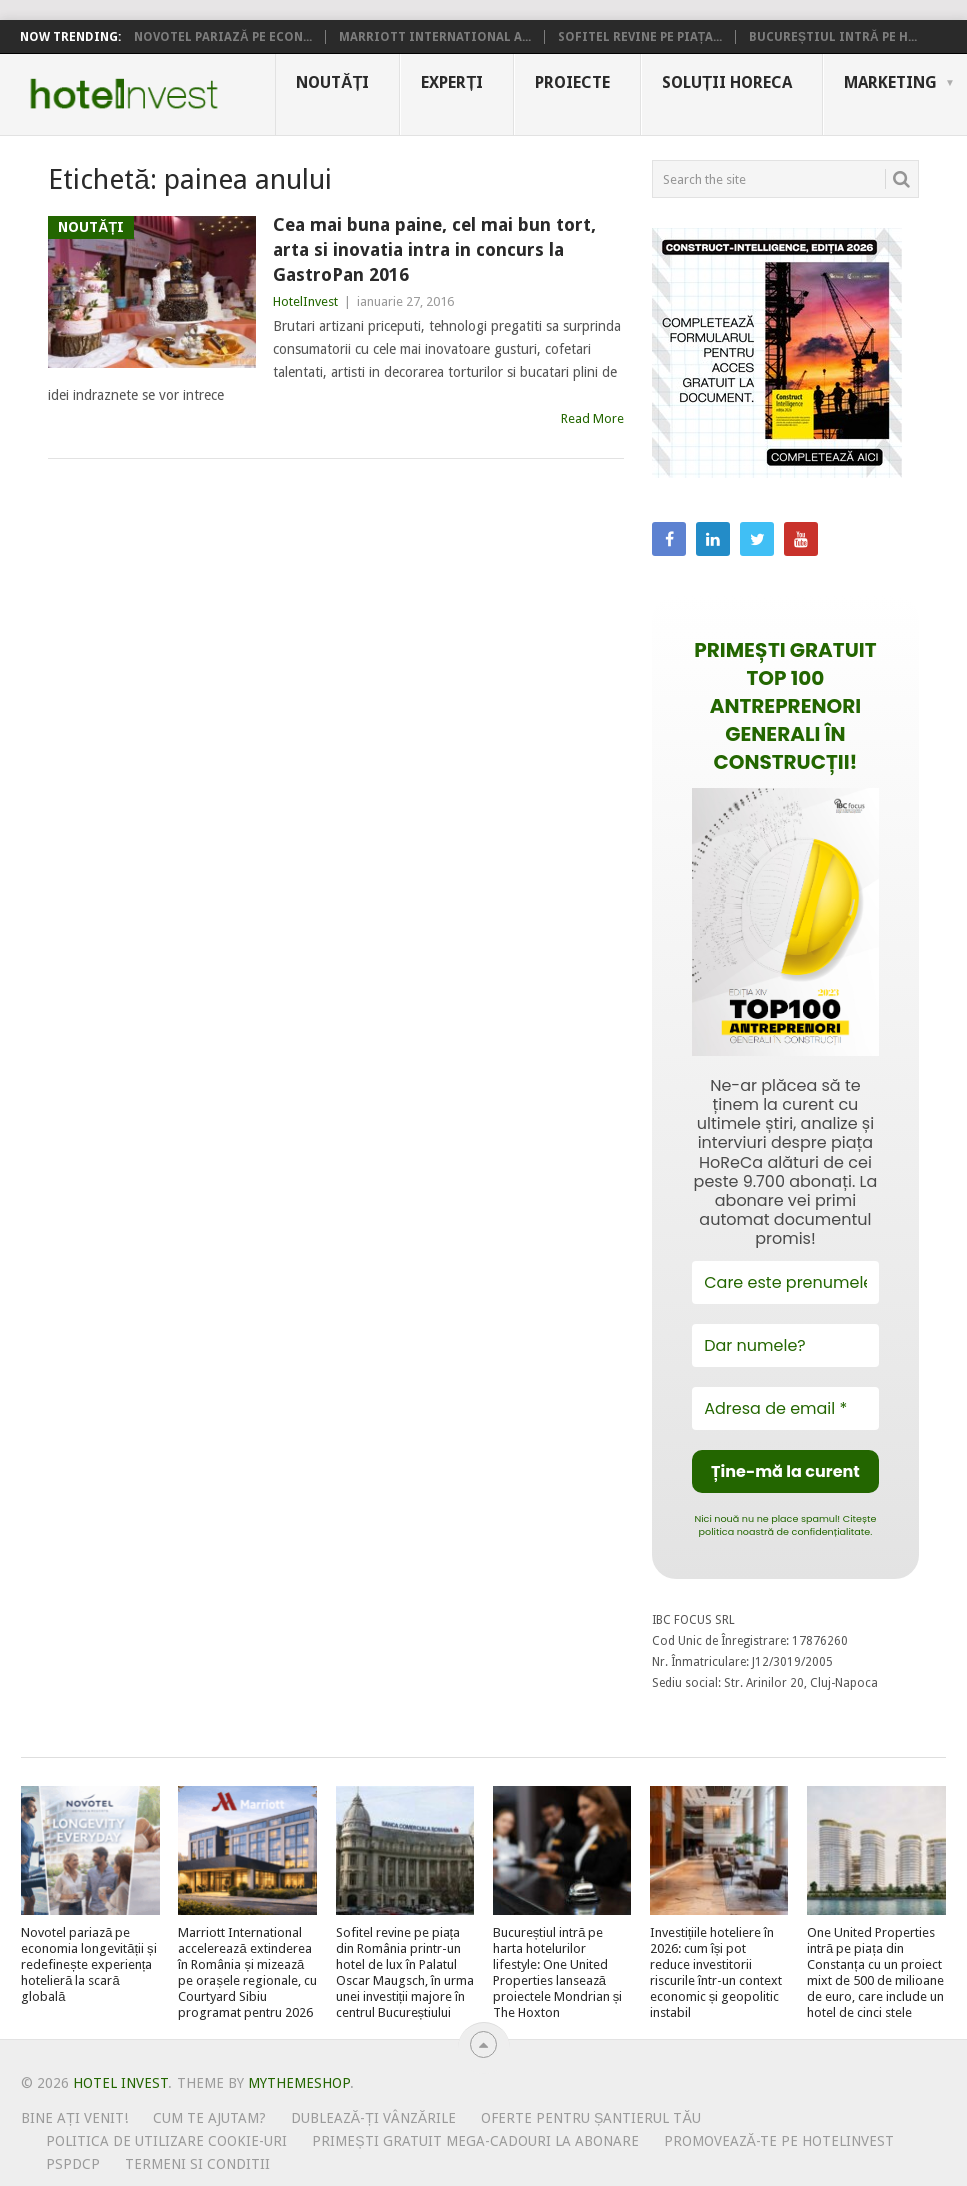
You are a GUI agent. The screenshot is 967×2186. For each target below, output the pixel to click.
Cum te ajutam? (209, 2118)
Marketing (890, 82)
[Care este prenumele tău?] (785, 1282)
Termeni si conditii (197, 2164)
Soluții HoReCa (727, 82)
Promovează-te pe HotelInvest (779, 2141)
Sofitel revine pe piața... (640, 37)
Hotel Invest (124, 94)
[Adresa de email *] (785, 1408)
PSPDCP (73, 2164)
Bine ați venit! (74, 2118)
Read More (592, 418)
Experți (452, 82)
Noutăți (332, 82)
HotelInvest (305, 301)
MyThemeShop (299, 2083)
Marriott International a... (435, 37)
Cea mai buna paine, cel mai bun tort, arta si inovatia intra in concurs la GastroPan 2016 (434, 249)
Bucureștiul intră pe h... (833, 37)
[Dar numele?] (785, 1345)
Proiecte (572, 82)
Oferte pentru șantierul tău (591, 2118)
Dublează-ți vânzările (373, 2118)
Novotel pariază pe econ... (223, 37)
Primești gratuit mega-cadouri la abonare (475, 2141)
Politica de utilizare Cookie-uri (166, 2141)
